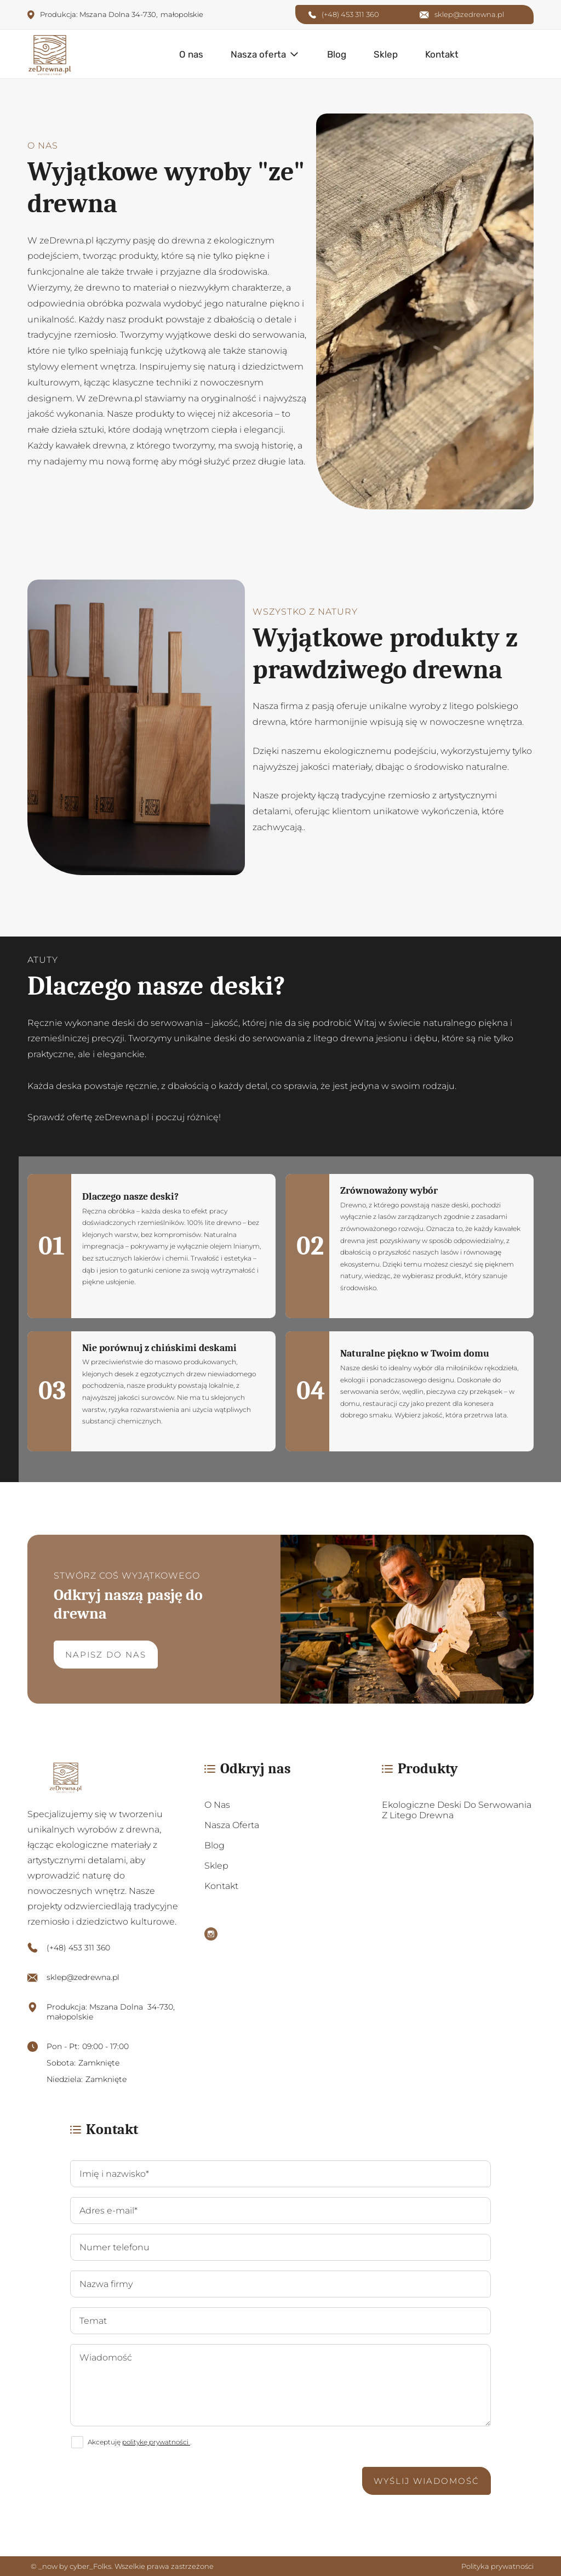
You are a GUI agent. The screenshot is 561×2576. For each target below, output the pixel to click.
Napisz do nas (105, 1654)
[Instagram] (210, 1935)
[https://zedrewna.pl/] (103, 1777)
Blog (336, 54)
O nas (191, 54)
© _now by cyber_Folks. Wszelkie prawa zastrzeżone (120, 2566)
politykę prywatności (156, 2442)
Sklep (386, 54)
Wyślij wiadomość (426, 2481)
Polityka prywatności (497, 2566)
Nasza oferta (258, 54)
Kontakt (442, 54)
